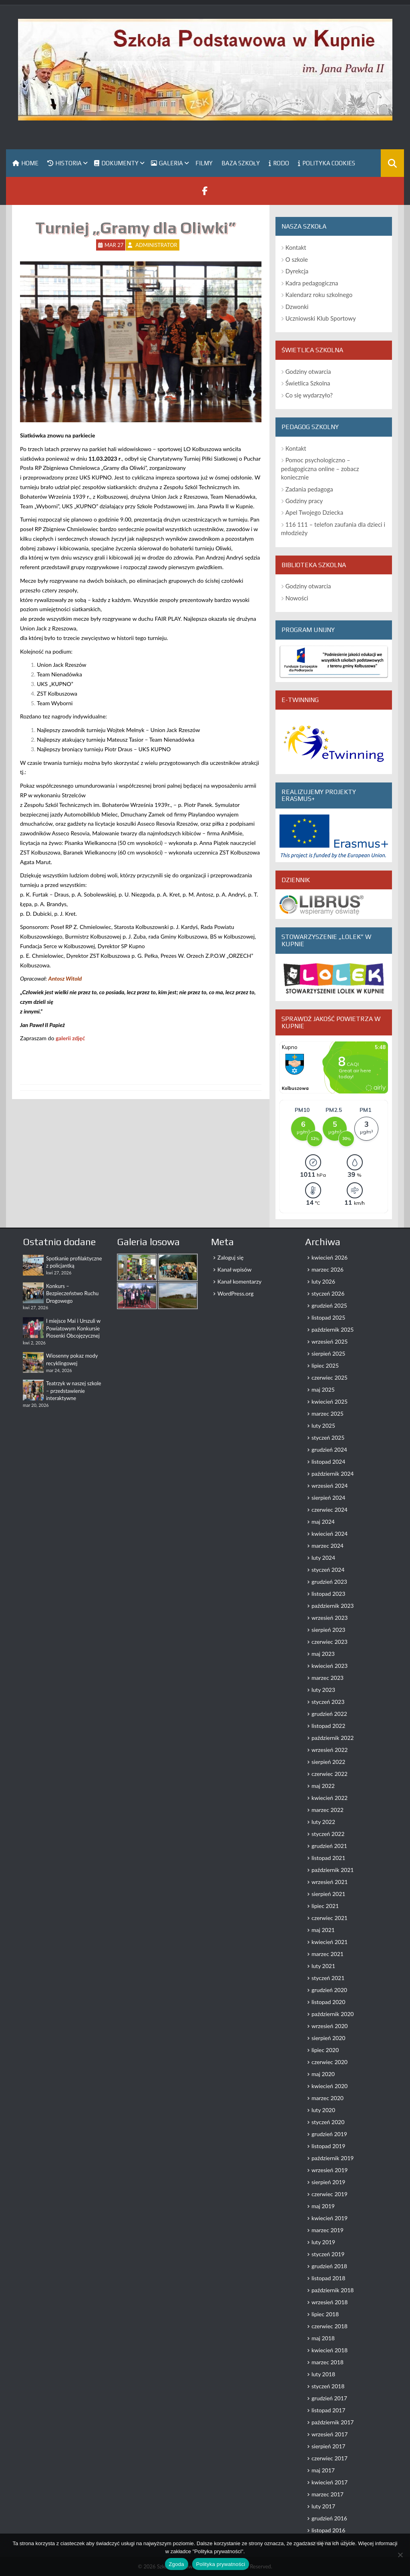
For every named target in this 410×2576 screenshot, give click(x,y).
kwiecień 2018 (330, 2350)
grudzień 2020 (329, 1989)
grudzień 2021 (329, 1845)
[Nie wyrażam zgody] (400, 2555)
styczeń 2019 (328, 2254)
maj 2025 (323, 1389)
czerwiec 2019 (330, 2194)
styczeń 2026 (328, 1293)
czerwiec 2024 (330, 1509)
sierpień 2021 (328, 1893)
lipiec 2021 (325, 1905)
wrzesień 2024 (330, 1485)
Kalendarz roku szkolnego (319, 294)
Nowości (296, 598)
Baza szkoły (240, 163)
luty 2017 (323, 2506)
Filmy (204, 163)
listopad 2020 (328, 2001)
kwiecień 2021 (330, 1941)
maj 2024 (323, 1521)
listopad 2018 (328, 2278)
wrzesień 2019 (330, 2170)
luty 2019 (323, 2242)
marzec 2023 (328, 1677)
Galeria (167, 163)
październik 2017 (333, 2422)
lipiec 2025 (325, 1365)
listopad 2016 (328, 2530)
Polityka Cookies (326, 163)
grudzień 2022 (329, 1713)
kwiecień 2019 (330, 2218)
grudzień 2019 (329, 2134)
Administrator (156, 245)
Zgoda (176, 2564)
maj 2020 (323, 2073)
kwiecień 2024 (330, 1533)
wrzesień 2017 (330, 2434)
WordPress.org (235, 1293)
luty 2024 (323, 1557)
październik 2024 (333, 1473)
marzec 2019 (328, 2230)
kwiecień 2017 (330, 2482)
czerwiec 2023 (330, 1641)
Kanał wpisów (234, 1269)
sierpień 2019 (328, 2182)
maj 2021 (323, 1929)
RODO (279, 163)
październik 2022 (333, 1737)
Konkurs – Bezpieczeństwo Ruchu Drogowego (72, 1293)
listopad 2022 (328, 1725)
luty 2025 (323, 1425)
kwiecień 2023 (330, 1665)
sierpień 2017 (328, 2446)
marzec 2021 (328, 1953)
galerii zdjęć (70, 1038)
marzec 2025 (328, 1413)
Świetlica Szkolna (307, 383)
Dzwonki (297, 306)
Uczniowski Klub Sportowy (320, 318)
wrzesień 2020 (330, 2025)
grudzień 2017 (329, 2398)
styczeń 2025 (328, 1437)
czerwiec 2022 (330, 1773)
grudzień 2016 (329, 2518)
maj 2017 (323, 2470)
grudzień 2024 (329, 1449)
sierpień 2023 (328, 1629)
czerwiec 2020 (330, 2061)
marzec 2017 (328, 2494)
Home (25, 163)
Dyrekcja (297, 271)
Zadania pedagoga (309, 489)
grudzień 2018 (329, 2266)
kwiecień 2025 (330, 1401)
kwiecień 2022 (330, 1797)
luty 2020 (323, 2110)
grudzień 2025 (329, 1305)
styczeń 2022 (328, 1833)
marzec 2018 (328, 2362)
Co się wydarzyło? (309, 395)
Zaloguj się (230, 1257)
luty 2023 (323, 1689)
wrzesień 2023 (330, 1617)
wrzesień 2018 (330, 2302)
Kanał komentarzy (239, 1281)
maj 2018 (323, 2338)
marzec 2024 (328, 1545)
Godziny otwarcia (308, 371)
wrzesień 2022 (330, 1749)
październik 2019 (333, 2158)
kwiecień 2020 (330, 2085)
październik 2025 (333, 1329)
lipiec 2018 (325, 2314)
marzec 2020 (328, 2098)
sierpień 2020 (328, 2037)
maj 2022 (323, 1785)
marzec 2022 (328, 1809)
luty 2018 (323, 2374)
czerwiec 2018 (330, 2326)
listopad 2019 (328, 2146)
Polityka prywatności (220, 2564)
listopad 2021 (328, 1857)
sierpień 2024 (328, 1497)
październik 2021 (333, 1869)
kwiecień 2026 (330, 1257)
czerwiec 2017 (330, 2458)
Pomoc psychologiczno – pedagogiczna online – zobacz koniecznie (320, 468)
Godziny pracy (304, 500)
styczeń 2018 (328, 2386)
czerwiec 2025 (330, 1377)
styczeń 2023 (328, 1701)
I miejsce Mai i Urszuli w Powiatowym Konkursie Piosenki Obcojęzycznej (73, 1328)
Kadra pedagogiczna (311, 283)
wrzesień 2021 (330, 1881)
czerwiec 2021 (330, 1917)
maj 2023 (323, 1653)
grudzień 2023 (329, 1581)
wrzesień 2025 (330, 1341)
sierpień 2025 (328, 1353)
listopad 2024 (328, 1461)
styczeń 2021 (328, 1977)
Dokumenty (116, 163)
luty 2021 (323, 1965)
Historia (64, 163)
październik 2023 (333, 1605)
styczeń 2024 (328, 1569)
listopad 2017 (328, 2410)
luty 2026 (323, 1281)
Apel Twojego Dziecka (314, 512)
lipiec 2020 (325, 2049)
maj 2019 (323, 2206)
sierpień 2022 (328, 1761)
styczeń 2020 (328, 2122)
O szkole (296, 259)
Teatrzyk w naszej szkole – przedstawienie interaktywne (73, 1390)
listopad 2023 (328, 1593)
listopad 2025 (328, 1317)
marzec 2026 (328, 1269)
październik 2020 (333, 2013)
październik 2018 (333, 2290)
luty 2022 (323, 1821)
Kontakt (295, 247)
